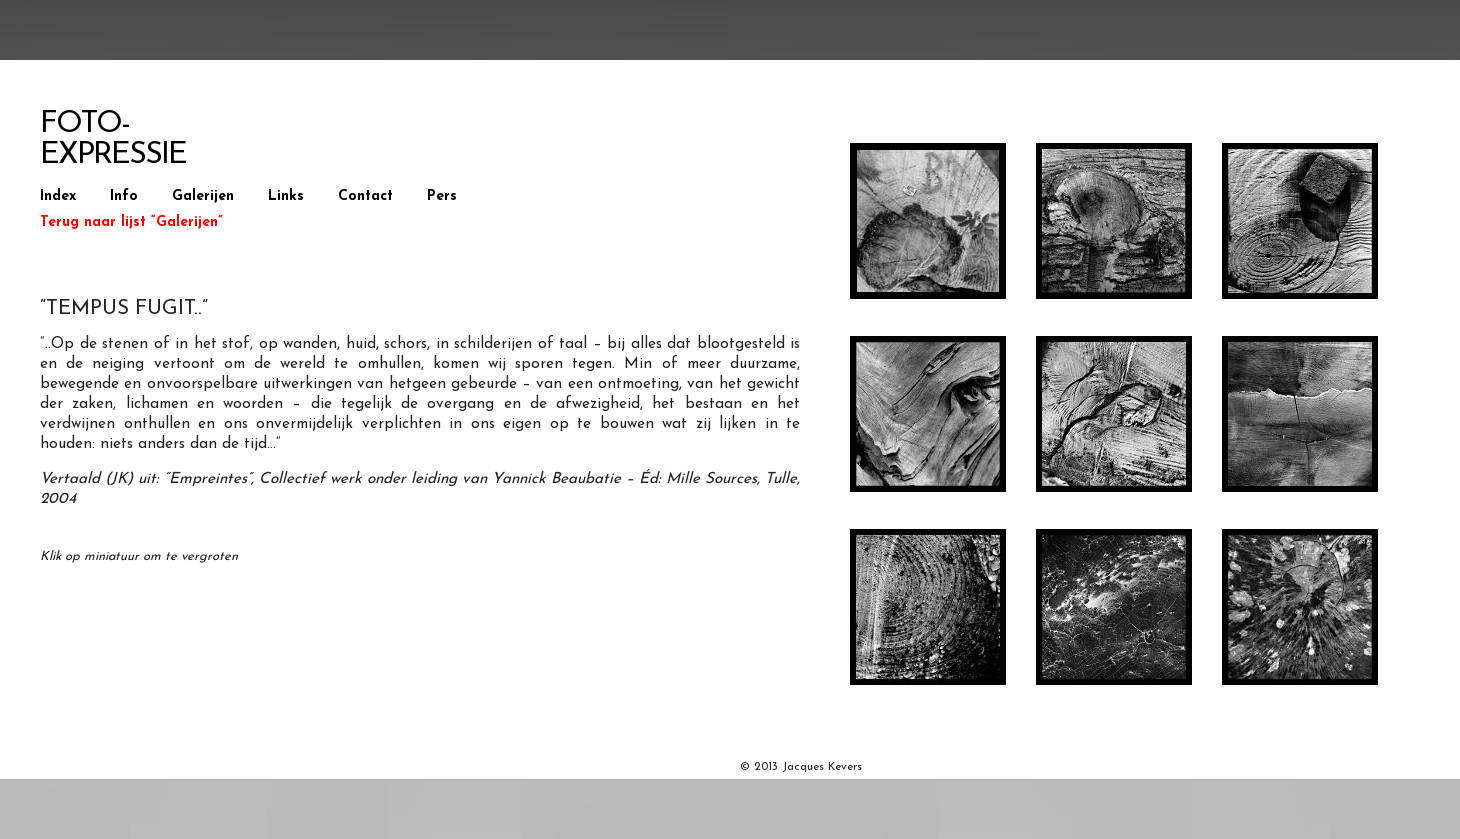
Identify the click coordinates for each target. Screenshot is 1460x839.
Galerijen (203, 196)
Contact (365, 196)
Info (124, 196)
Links (286, 196)
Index (58, 196)
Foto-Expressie (113, 140)
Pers (442, 196)
